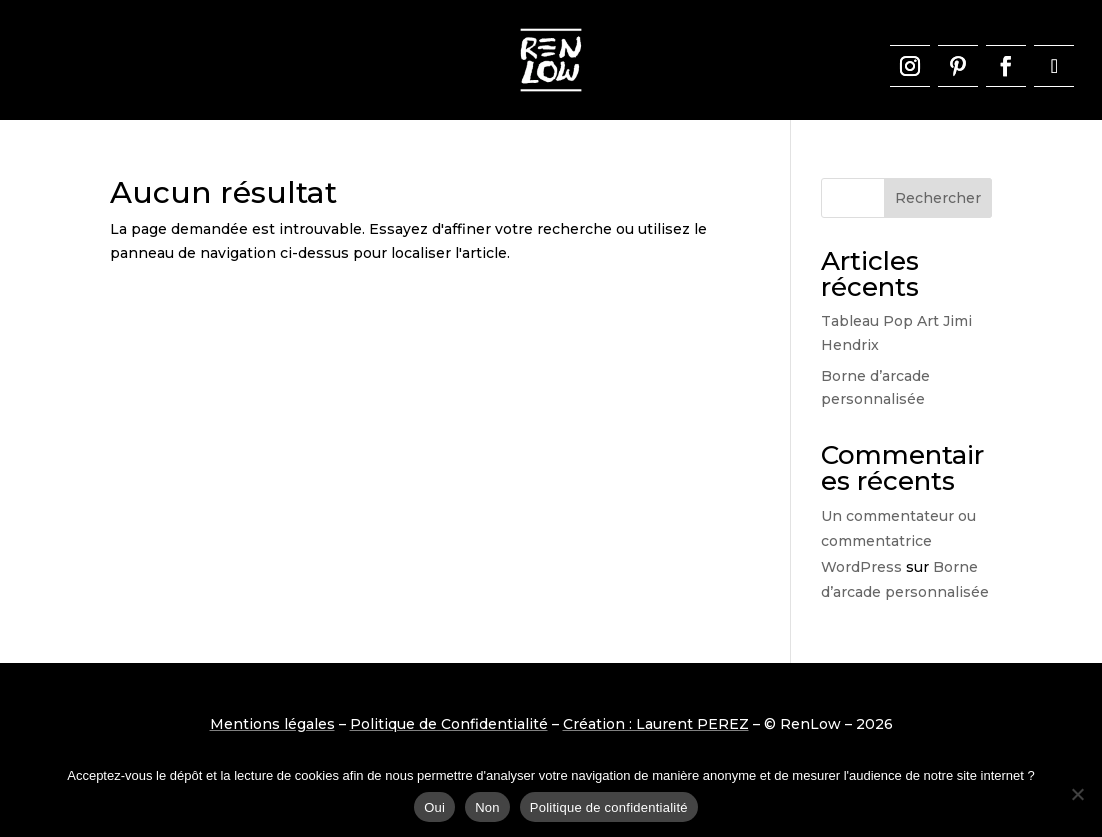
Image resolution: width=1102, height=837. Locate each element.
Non (487, 807)
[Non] (1077, 794)
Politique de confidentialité (609, 807)
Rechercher (938, 198)
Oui (434, 807)
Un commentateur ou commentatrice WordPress (898, 541)
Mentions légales (272, 724)
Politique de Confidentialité (449, 724)
